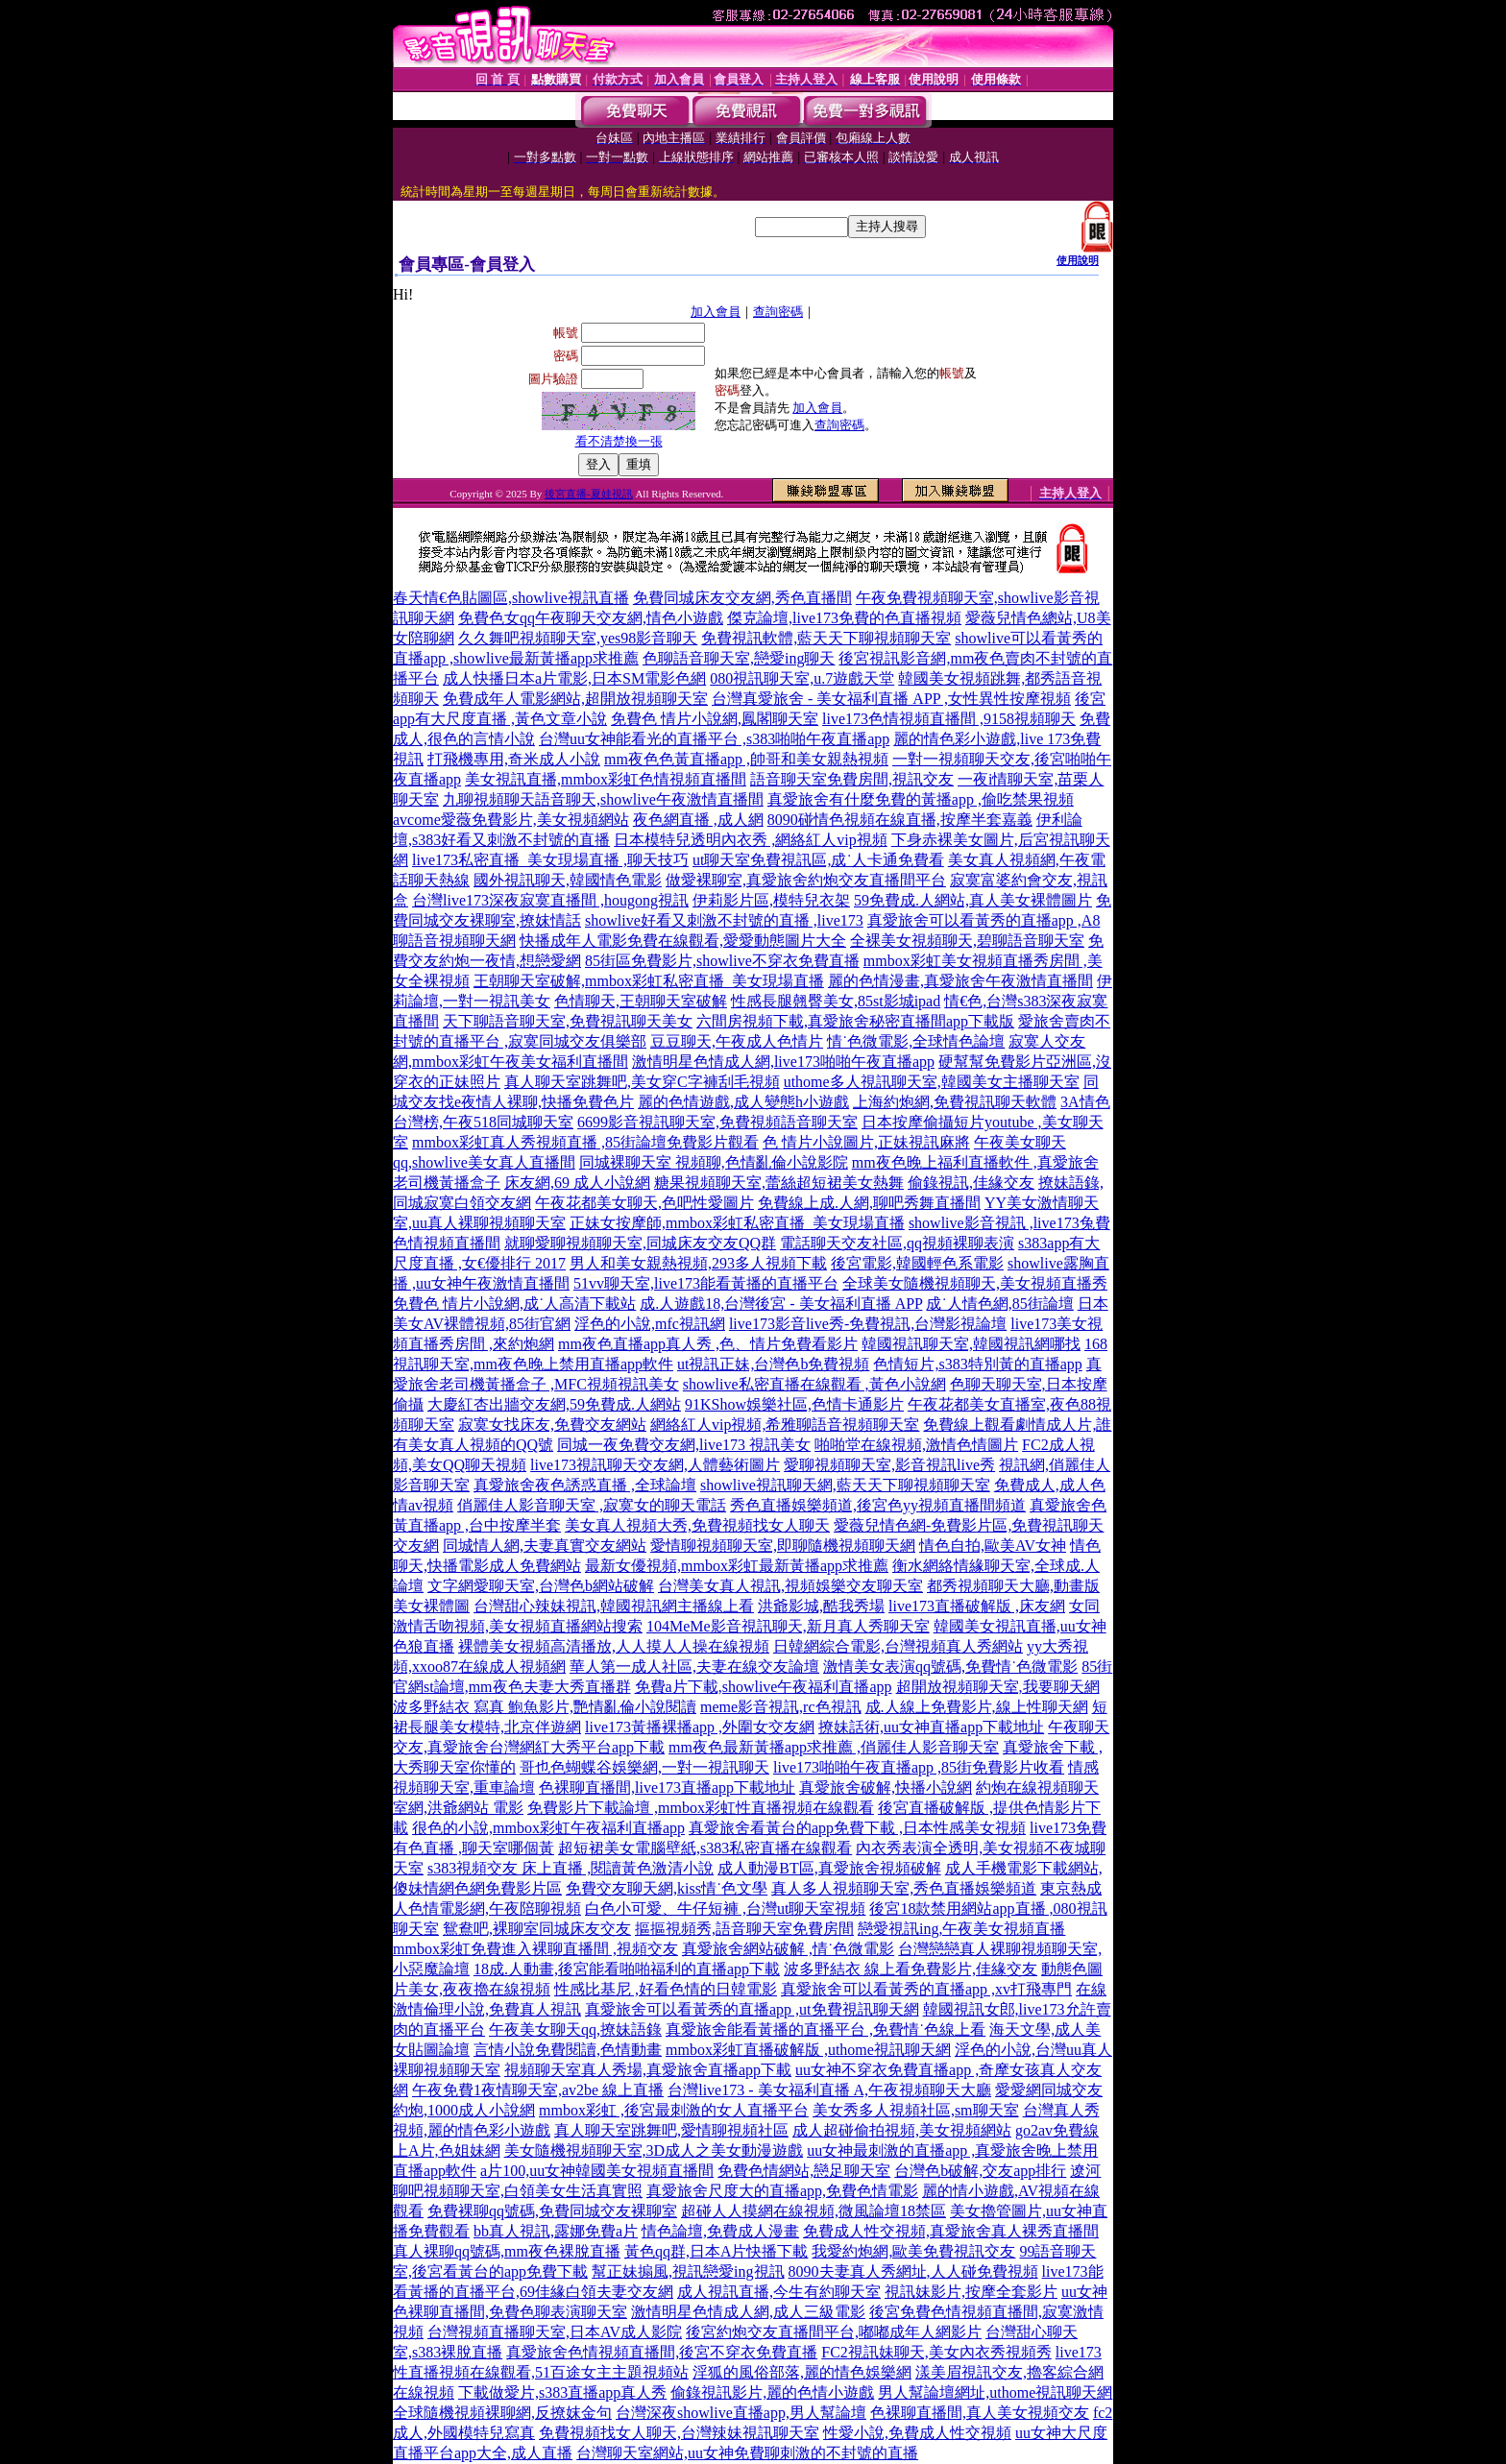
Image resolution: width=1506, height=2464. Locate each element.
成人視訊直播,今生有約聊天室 (779, 2291)
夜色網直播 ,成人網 (698, 819)
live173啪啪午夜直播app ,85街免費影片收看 (918, 1767)
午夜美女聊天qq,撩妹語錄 (575, 2029)
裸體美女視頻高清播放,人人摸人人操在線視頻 (613, 1646)
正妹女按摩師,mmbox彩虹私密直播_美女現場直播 (737, 1223)
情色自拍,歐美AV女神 (992, 1545)
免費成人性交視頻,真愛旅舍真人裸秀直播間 (951, 2231)
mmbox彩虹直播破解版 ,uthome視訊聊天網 (808, 2049)
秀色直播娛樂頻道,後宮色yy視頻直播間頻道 (878, 1505)
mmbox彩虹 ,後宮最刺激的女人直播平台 (674, 2110)
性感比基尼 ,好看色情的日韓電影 (665, 1989)
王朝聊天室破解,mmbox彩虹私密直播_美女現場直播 (649, 981)
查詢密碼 (778, 311)
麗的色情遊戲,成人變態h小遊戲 (743, 1102)
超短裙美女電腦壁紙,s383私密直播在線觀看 (705, 1848)
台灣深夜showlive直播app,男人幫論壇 (741, 2412)
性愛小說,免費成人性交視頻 (917, 2433)
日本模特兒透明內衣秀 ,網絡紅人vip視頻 (750, 840)
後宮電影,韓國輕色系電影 (917, 1263)
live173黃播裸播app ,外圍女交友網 (699, 1727)
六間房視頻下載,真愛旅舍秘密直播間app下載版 (855, 1021)
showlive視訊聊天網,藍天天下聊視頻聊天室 (845, 1485)
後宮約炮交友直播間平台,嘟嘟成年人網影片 (834, 2332)
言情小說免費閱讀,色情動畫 (568, 2049)
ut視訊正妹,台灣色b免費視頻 (773, 1364)
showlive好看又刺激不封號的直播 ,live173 (724, 920)
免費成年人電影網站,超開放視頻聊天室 (575, 698)
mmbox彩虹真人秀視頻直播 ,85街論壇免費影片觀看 (585, 1142)
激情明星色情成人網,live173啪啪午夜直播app (783, 1061)
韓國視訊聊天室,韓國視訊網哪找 (971, 1344)
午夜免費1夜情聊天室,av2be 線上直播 (538, 2090)
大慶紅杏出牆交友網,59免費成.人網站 (554, 1404)
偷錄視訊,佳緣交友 (971, 1182)
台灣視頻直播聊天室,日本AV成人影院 (554, 2332)
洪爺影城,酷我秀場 (821, 1606)
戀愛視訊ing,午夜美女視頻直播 (961, 1928)
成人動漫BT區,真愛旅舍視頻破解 (828, 1868)
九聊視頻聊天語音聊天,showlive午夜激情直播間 (603, 799)
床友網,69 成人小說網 (577, 1182)
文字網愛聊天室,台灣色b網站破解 (540, 1586)
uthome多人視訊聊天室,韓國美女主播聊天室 (932, 1082)
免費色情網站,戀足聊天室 (803, 2170)
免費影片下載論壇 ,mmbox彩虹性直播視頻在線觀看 (700, 1808)
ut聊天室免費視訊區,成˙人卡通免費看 (818, 860)
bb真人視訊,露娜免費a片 (556, 2231)
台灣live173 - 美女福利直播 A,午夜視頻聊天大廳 (829, 2090)
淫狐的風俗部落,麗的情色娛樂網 (801, 2372)
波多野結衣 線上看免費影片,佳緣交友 (910, 1969)
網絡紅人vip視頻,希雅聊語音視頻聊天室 (784, 1424)
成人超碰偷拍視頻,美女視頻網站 (901, 2130)
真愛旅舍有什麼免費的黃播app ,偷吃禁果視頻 (920, 799)
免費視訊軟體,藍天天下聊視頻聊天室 (826, 638)
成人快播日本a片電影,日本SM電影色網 (574, 678)
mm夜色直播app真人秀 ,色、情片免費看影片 (708, 1344)
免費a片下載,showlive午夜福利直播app (763, 1687)
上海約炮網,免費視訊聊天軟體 (955, 1102)
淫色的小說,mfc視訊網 (649, 1324)
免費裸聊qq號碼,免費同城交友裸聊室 (552, 2211)
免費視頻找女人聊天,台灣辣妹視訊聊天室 (679, 2433)
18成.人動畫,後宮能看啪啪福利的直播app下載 (627, 1969)
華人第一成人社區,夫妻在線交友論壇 (694, 1666)
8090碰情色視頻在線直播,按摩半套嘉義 (899, 819)
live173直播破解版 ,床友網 (976, 1606)
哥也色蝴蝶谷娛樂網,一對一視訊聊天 (644, 1767)
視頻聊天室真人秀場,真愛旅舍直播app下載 (647, 2070)
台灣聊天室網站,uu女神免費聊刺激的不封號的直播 (747, 2453)
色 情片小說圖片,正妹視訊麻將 (866, 1142)
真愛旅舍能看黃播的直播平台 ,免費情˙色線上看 (825, 2029)
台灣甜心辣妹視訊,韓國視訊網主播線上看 (614, 1606)
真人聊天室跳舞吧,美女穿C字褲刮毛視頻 (642, 1082)
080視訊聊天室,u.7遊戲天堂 (802, 678)
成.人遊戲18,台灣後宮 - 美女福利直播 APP (781, 1303)
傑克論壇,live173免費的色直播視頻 (844, 618)
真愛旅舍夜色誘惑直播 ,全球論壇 (585, 1485)
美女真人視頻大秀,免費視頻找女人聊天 (697, 1525)
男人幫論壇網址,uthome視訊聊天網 (995, 2392)
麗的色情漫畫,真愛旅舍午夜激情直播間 (960, 981)
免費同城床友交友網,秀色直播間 (742, 598)
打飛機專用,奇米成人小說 (513, 759)
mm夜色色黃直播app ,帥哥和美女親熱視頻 (746, 759)
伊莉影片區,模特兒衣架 (771, 900)
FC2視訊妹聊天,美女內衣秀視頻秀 (936, 2352)
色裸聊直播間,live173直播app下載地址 (667, 1787)
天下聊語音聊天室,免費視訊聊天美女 (567, 1021)
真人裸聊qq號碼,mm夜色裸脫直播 (506, 2251)
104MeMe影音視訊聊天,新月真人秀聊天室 (788, 1626)
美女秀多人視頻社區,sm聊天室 (916, 2110)
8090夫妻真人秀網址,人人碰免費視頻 (913, 2271)
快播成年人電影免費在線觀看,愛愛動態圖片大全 (683, 940)
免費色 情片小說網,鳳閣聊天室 (714, 719)
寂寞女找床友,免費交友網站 (552, 1424)
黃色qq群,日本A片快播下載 (716, 2251)
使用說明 (1078, 260)
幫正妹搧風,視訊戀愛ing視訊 (688, 2271)
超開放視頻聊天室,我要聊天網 (998, 1687)
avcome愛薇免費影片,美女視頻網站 (511, 819)
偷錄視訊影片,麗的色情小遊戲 (772, 2392)
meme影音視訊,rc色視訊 (781, 1707)
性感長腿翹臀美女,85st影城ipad (835, 1001)
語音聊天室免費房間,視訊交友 (852, 779)
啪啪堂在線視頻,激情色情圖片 (916, 1445)
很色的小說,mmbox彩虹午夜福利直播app (548, 1828)
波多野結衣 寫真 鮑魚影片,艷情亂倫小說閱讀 (544, 1707)
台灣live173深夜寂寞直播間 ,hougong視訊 (550, 900)
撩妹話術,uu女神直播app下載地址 (931, 1727)
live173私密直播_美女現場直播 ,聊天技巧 (550, 860)
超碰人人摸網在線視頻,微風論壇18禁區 (813, 2211)
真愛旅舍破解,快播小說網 (885, 1787)
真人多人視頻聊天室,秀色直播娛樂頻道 (903, 1888)
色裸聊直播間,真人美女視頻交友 (979, 2412)
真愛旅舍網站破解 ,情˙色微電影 (788, 1949)
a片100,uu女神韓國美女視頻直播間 (597, 2170)
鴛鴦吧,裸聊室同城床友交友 (537, 1928)
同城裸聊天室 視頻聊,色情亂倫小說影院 (713, 1162)
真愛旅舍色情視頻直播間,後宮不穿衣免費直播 (661, 2352)
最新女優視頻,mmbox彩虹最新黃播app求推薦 (736, 1566)
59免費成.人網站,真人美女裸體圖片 (973, 900)
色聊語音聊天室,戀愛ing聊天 (739, 658)
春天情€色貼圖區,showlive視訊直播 (511, 598)
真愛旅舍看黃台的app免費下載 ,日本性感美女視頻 (857, 1828)
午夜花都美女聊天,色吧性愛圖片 (644, 1203)
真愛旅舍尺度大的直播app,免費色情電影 (782, 2191)
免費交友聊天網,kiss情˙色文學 (666, 1888)
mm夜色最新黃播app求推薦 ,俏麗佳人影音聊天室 (833, 1747)
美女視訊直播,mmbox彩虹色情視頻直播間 (605, 779)
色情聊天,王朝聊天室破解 (640, 1001)
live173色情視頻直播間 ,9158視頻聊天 (949, 719)
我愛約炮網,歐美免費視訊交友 (913, 2251)
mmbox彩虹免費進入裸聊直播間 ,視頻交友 (535, 1949)
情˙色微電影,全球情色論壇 (916, 1041)
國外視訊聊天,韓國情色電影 (568, 880)
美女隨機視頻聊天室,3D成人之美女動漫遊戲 (654, 2150)
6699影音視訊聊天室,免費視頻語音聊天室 (717, 1122)
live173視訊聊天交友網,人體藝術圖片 (655, 1465)
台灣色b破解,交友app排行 (980, 2170)
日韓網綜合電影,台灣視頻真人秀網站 (898, 1646)
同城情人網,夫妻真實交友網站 (544, 1545)
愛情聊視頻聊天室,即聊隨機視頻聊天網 (782, 1545)
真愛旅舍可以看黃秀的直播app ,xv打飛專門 (926, 1989)
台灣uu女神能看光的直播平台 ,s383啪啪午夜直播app (714, 739)
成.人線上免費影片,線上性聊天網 (976, 1707)
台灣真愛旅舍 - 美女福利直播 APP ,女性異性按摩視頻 (891, 698)
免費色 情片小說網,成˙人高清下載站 (514, 1303)
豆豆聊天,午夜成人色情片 (736, 1041)
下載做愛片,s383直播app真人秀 (562, 2392)
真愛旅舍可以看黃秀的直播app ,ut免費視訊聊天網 (752, 2009)
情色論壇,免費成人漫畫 (720, 2231)
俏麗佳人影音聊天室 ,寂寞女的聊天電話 (591, 1505)
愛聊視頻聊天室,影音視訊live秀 (889, 1465)
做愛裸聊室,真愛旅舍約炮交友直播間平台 (806, 880)
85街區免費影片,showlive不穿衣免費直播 (722, 961)
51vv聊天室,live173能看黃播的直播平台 (705, 1283)
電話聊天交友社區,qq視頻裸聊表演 (897, 1243)
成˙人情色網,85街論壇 (999, 1303)
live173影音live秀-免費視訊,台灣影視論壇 (868, 1324)
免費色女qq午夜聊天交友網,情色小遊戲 (590, 618)
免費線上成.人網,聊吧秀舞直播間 (869, 1203)
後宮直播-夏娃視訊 (589, 493)
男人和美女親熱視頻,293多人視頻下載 (698, 1263)
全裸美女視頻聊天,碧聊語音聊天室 (967, 940)
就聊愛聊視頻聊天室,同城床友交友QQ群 (640, 1243)
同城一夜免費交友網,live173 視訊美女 (684, 1445)
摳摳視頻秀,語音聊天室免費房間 (744, 1928)
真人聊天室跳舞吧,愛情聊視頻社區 (671, 2130)
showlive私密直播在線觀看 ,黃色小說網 (814, 1384)
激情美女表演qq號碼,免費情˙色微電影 (950, 1666)
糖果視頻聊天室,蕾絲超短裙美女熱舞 (779, 1182)
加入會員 (716, 311)
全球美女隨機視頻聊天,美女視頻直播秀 (974, 1283)
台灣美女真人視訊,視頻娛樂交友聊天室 (790, 1586)
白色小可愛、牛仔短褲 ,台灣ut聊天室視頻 (725, 1908)
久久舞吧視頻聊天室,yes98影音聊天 (577, 638)
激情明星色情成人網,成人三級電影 (748, 2312)
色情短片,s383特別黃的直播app (977, 1364)
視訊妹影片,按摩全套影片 (971, 2291)
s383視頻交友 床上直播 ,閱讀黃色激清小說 (570, 1868)
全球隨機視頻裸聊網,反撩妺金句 (502, 2412)
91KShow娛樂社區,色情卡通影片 (794, 1404)
